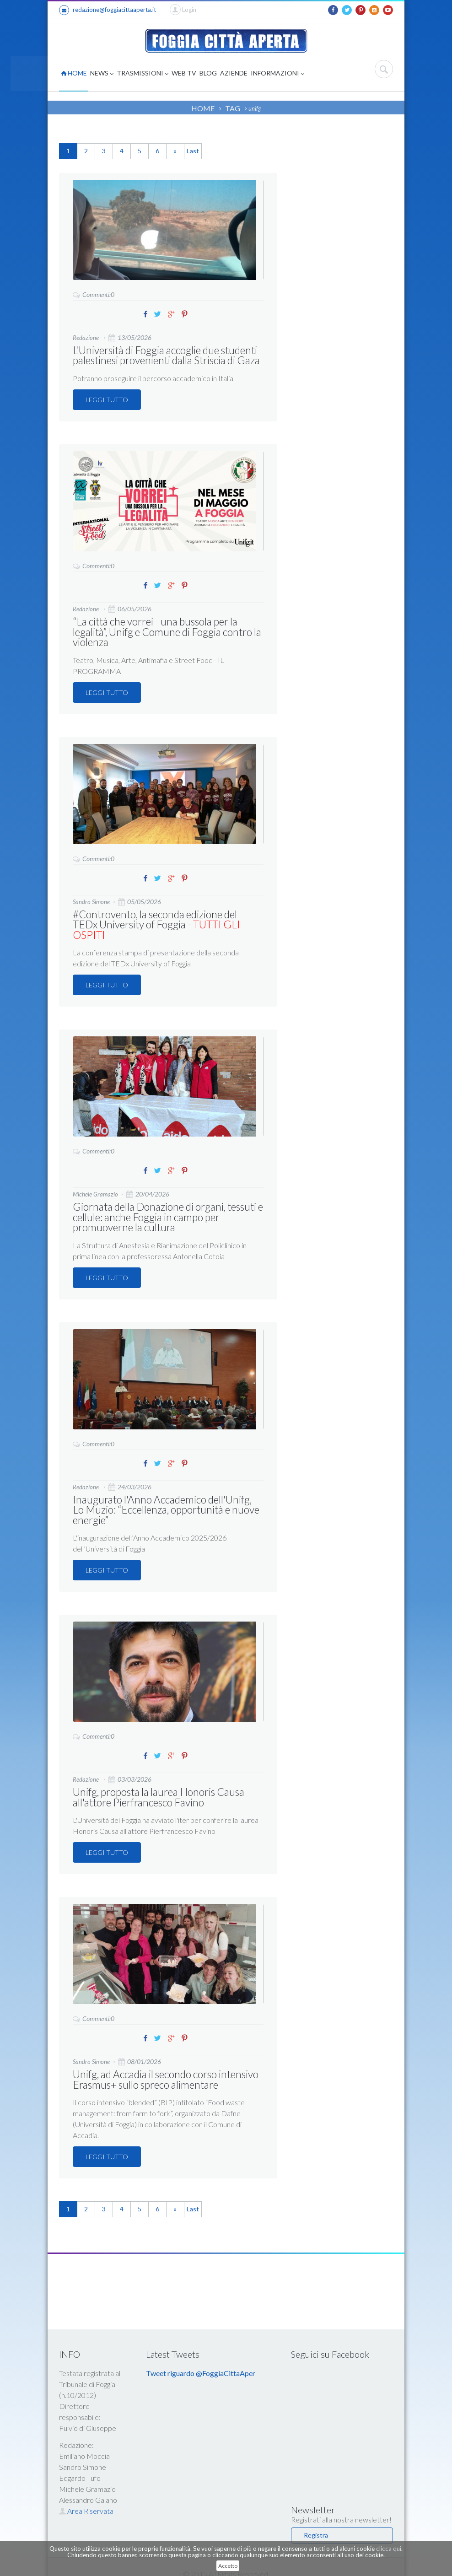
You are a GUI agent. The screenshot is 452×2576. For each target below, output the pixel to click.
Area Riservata (86, 2496)
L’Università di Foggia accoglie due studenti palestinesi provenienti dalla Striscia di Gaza (164, 355)
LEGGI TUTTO (107, 399)
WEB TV (184, 73)
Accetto (227, 2565)
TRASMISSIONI (142, 74)
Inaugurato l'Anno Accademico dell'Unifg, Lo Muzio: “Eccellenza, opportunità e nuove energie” (166, 1497)
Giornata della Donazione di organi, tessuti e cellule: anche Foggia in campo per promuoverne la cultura (165, 1205)
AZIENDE (234, 73)
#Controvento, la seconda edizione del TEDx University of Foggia (166, 918)
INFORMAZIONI (277, 74)
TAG (232, 108)
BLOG (208, 73)
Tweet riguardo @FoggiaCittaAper (200, 2358)
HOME (74, 73)
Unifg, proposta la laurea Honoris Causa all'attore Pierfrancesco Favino (156, 1783)
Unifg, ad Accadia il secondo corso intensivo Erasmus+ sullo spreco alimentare (164, 2065)
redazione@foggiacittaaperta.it (107, 10)
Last (193, 151)
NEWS (101, 74)
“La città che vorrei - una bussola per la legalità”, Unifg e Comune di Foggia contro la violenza (165, 631)
